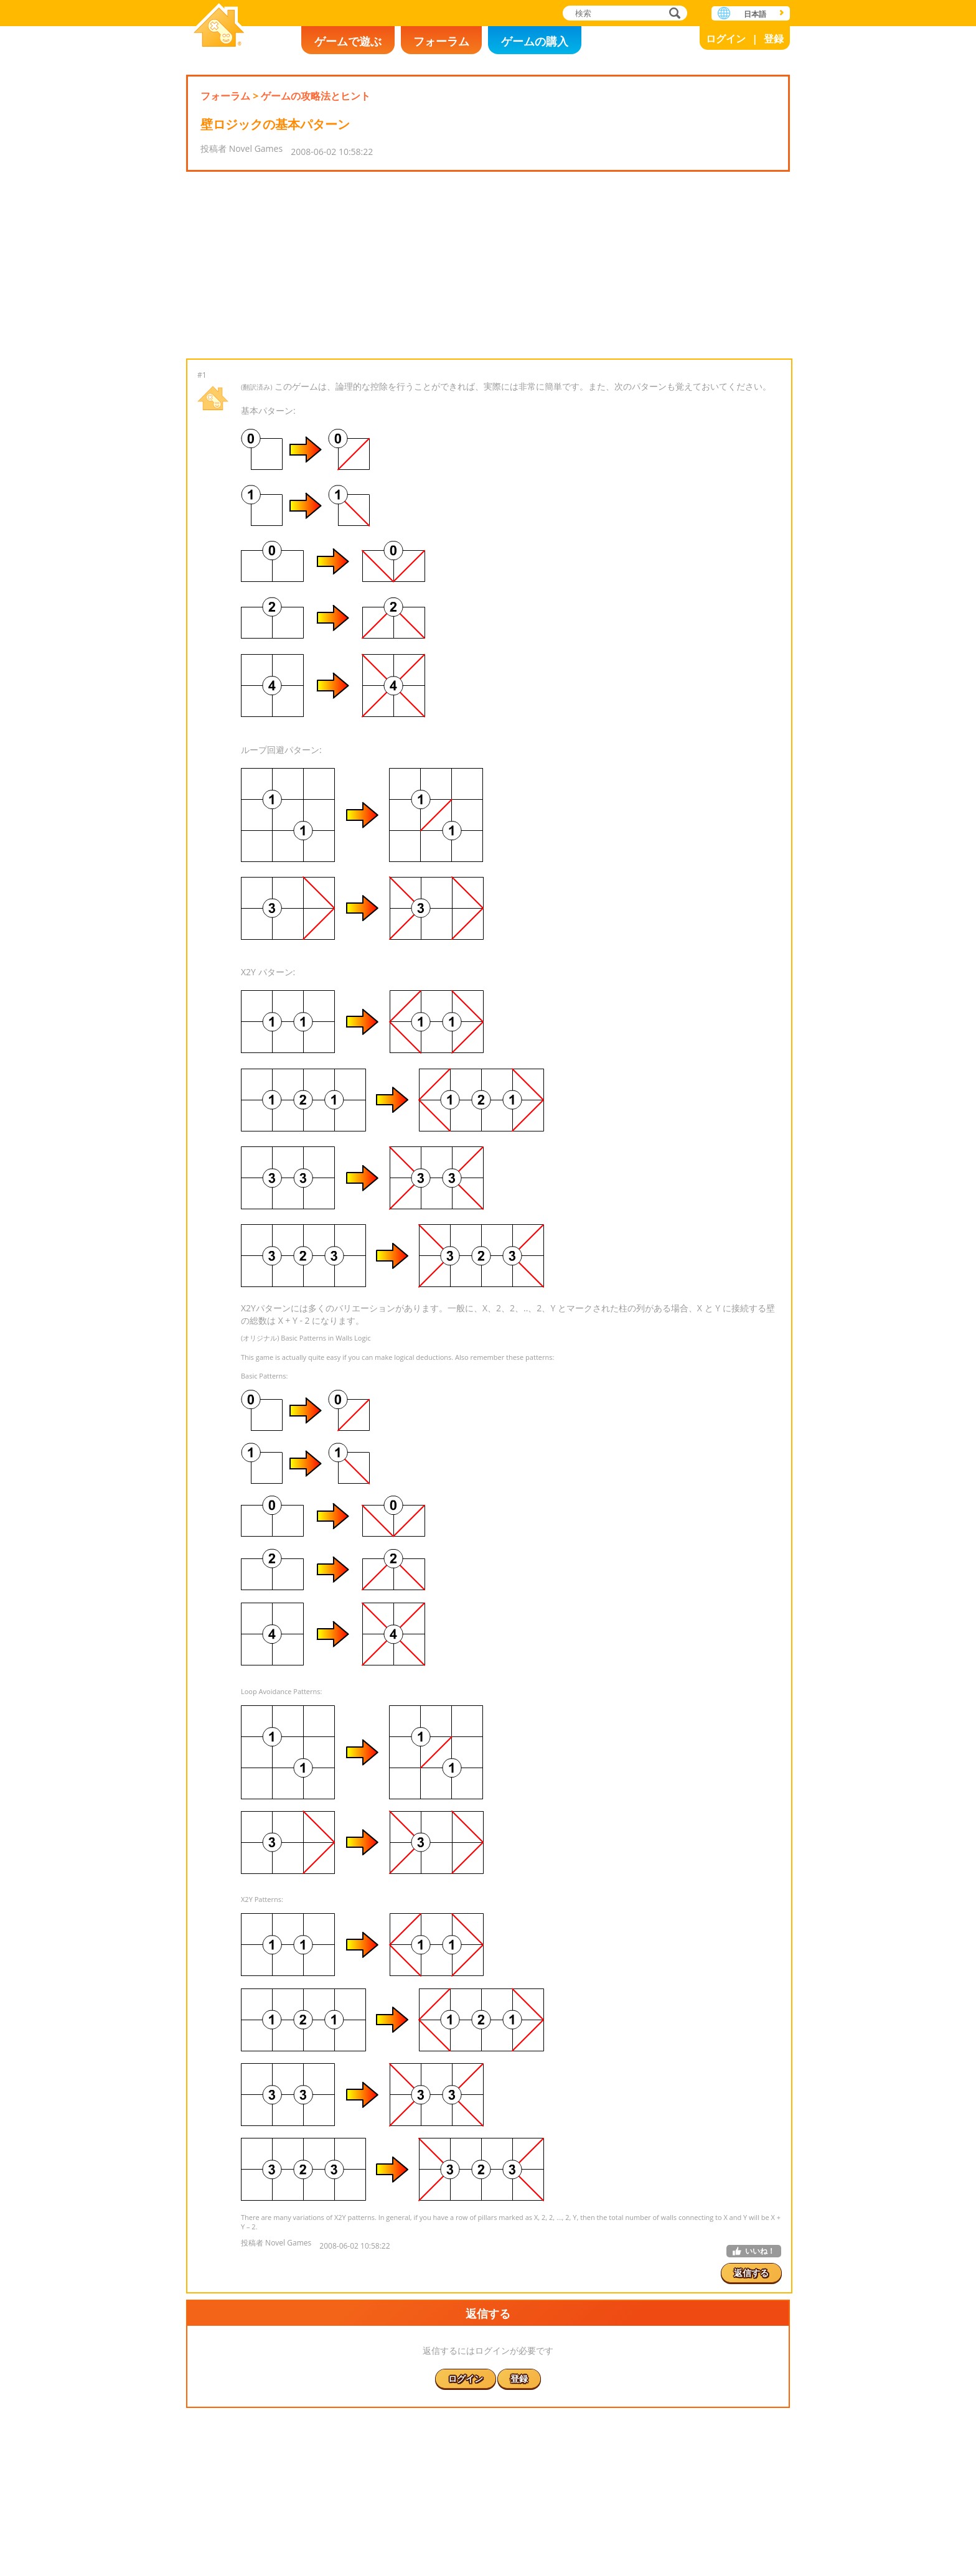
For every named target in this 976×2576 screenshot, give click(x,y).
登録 (774, 38)
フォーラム (441, 41)
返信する (751, 2273)
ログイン (726, 38)
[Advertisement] (488, 265)
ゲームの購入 (534, 41)
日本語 (755, 14)
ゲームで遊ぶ (348, 41)
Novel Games (219, 26)
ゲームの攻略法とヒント (315, 96)
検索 (673, 14)
